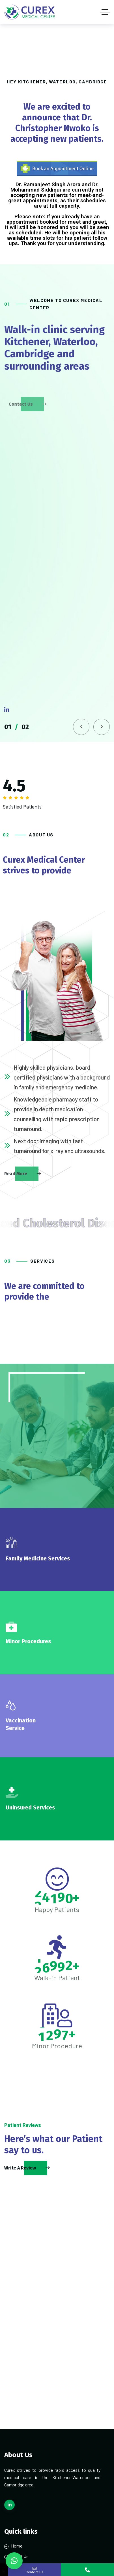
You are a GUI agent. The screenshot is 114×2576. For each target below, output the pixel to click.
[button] (81, 727)
